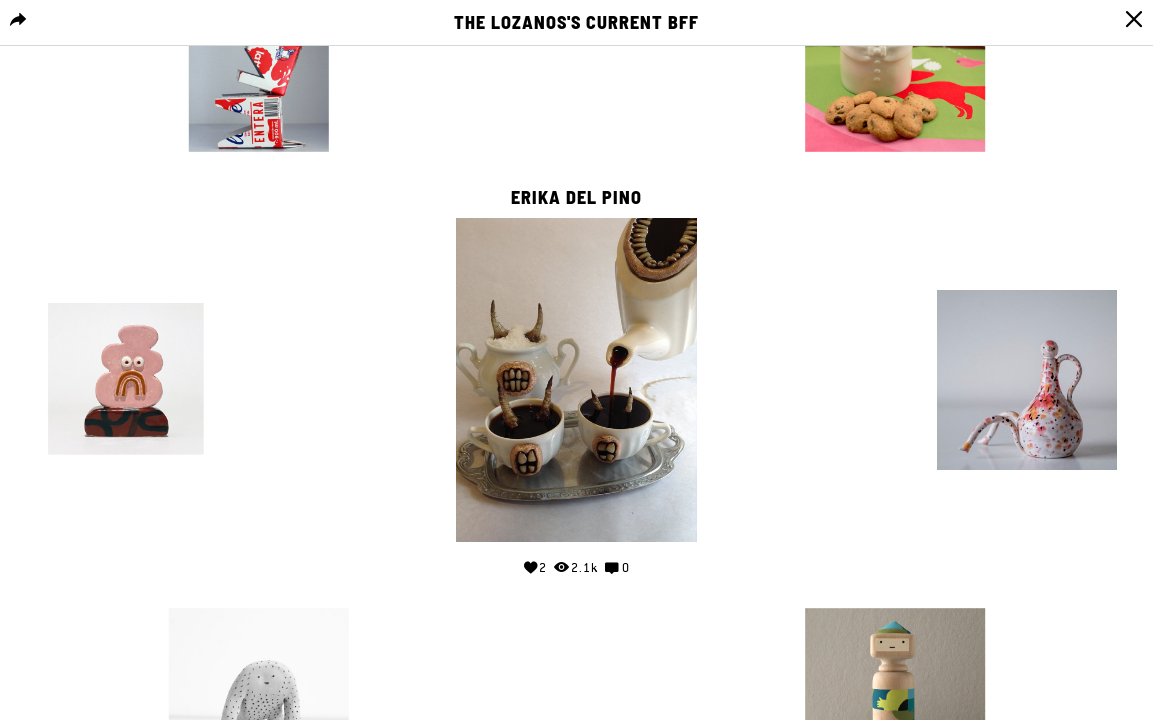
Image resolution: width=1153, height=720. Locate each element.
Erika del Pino (576, 198)
